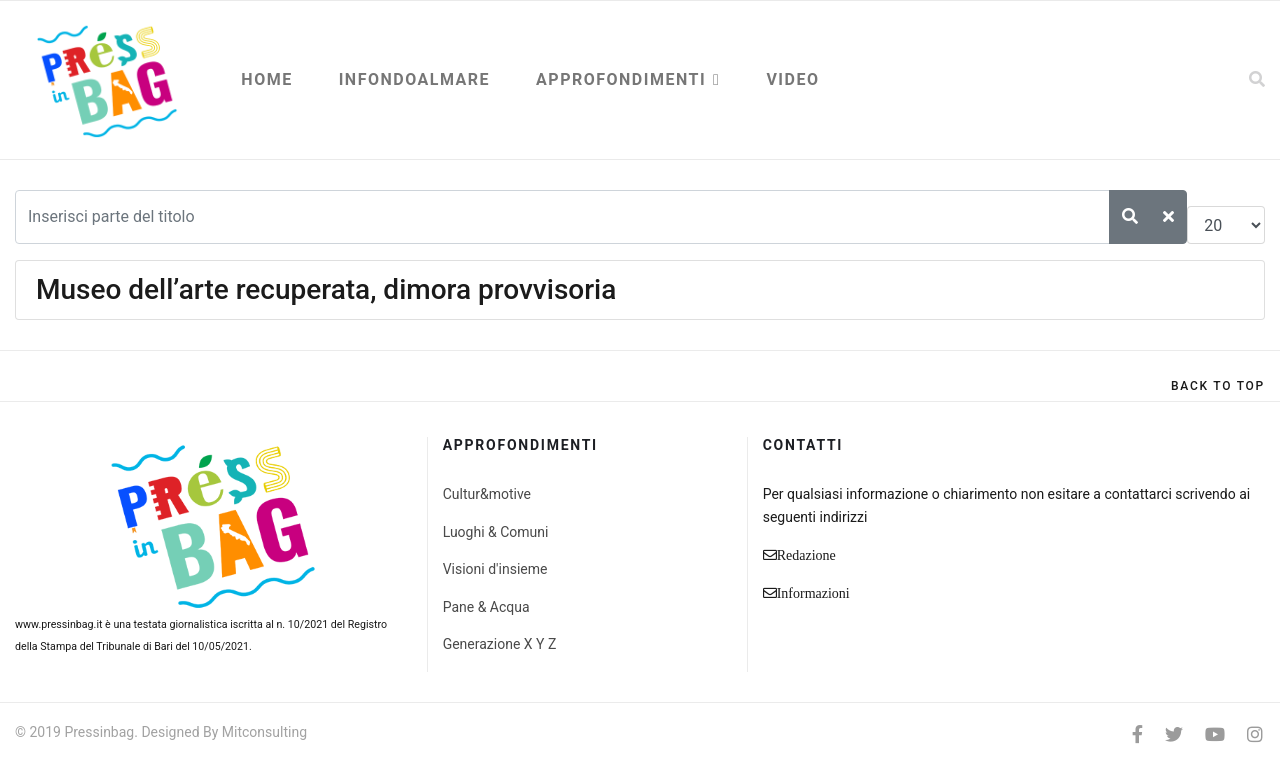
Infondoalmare (414, 79)
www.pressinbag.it (58, 624)
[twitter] (1174, 734)
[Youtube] (1215, 734)
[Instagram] (1255, 734)
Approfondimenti (621, 79)
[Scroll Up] (1218, 386)
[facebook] (1137, 734)
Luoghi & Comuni (496, 532)
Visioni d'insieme (495, 569)
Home (266, 79)
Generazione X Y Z (500, 644)
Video (792, 79)
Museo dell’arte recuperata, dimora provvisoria (326, 289)
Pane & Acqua (486, 607)
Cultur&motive (487, 494)
